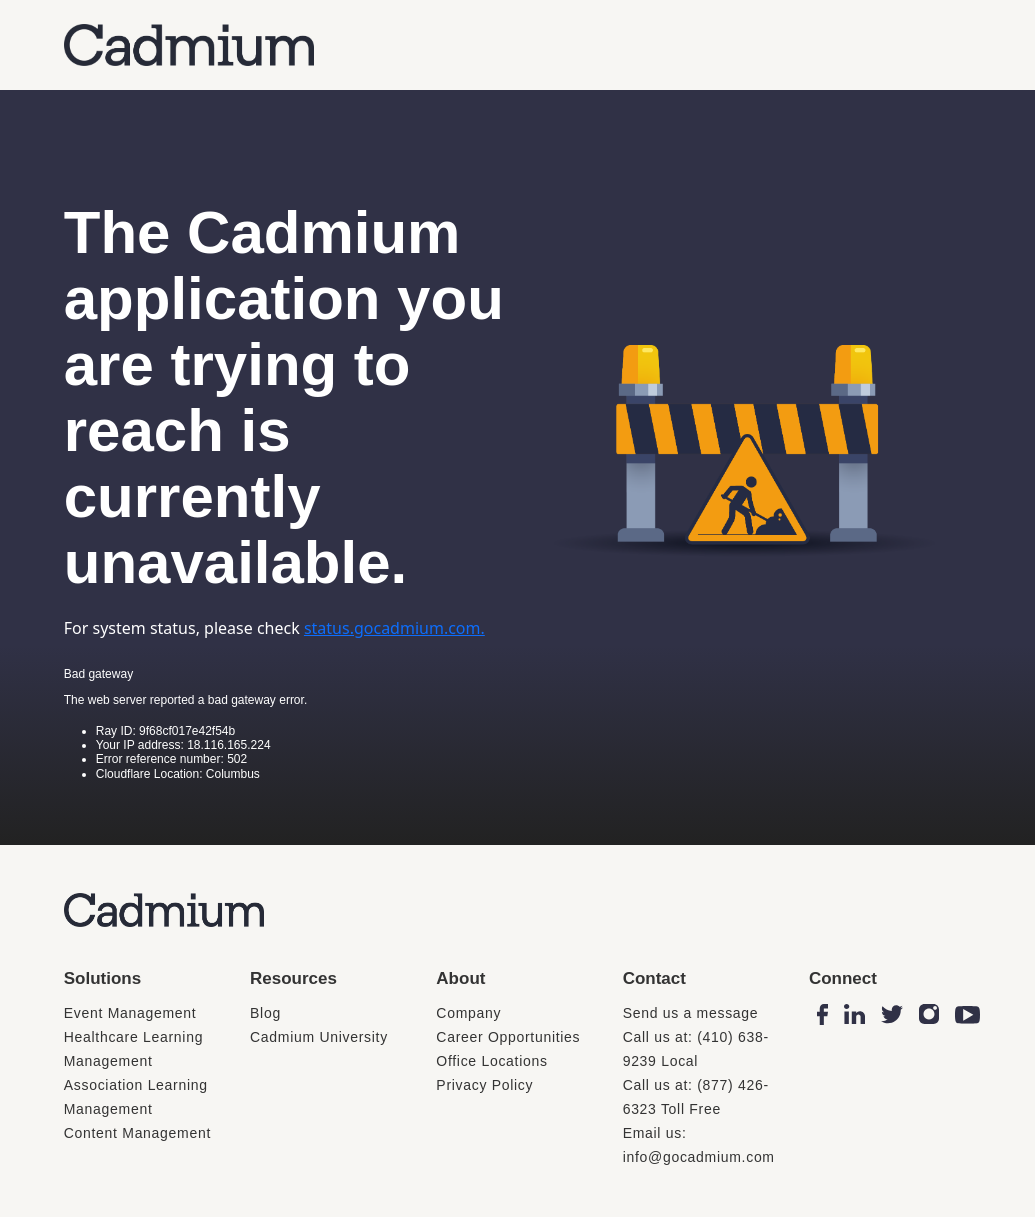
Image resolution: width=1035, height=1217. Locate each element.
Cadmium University (319, 1037)
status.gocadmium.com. (394, 628)
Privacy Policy (484, 1085)
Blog (265, 1013)
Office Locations (491, 1061)
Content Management (137, 1133)
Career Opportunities (508, 1037)
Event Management (130, 1013)
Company (468, 1013)
